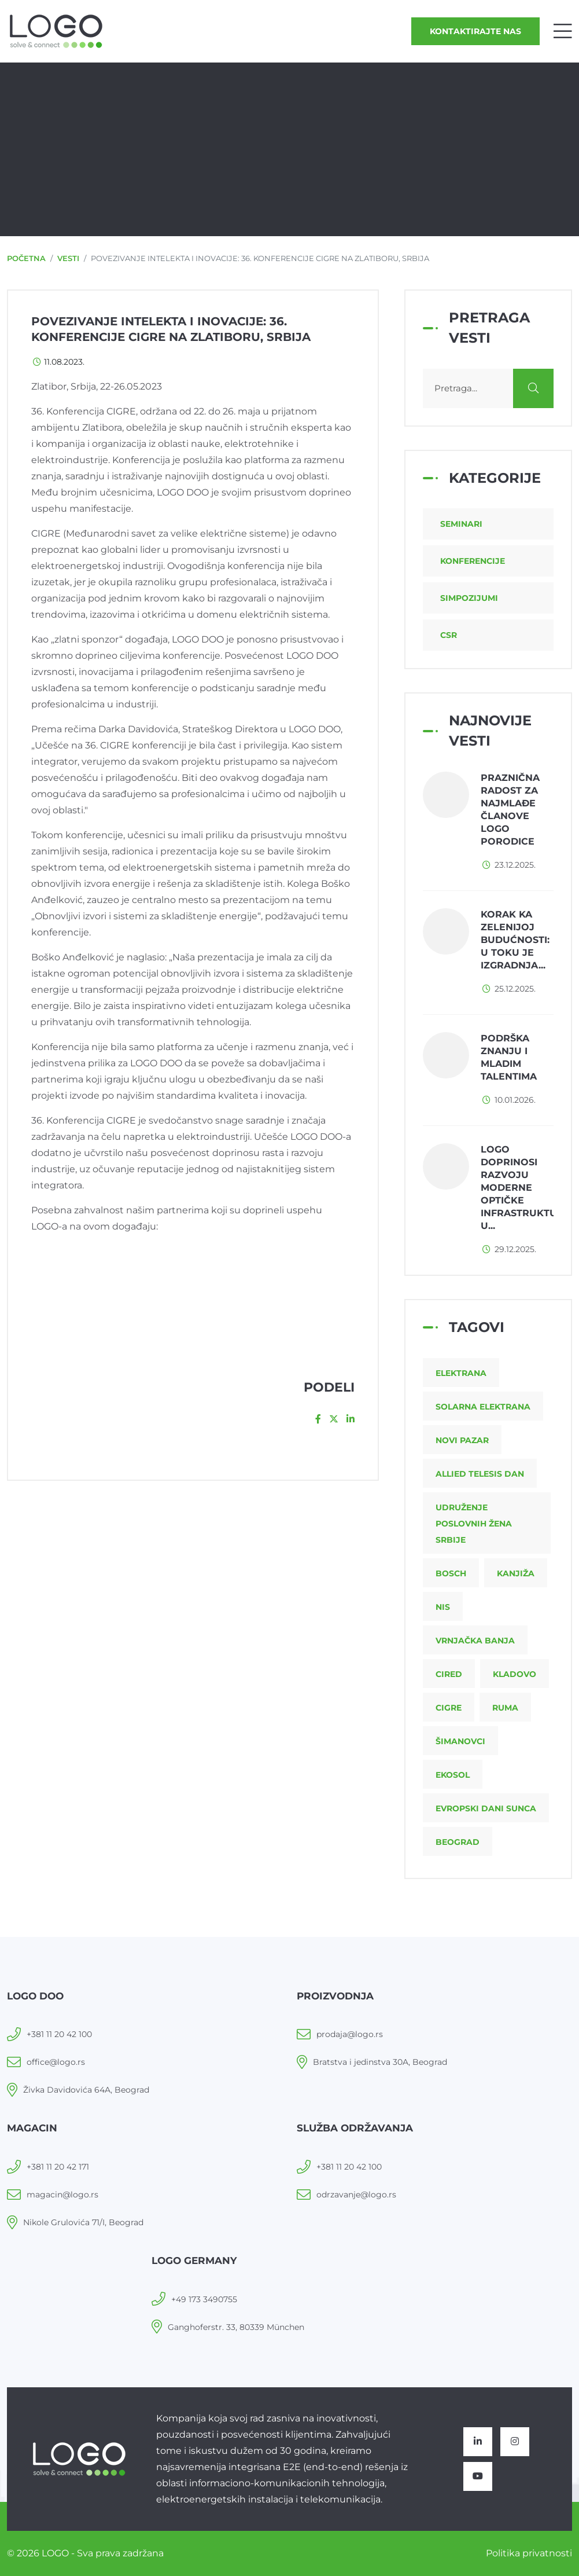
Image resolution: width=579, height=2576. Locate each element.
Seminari (461, 524)
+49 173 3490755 (204, 2299)
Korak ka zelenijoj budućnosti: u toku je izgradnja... (515, 940)
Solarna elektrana (483, 1406)
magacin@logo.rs (62, 2194)
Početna (26, 258)
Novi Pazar (462, 1440)
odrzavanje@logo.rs (356, 2194)
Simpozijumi (469, 598)
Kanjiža (515, 1573)
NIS (443, 1607)
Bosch (451, 1573)
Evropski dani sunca (486, 1808)
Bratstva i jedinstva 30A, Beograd (380, 2062)
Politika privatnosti (529, 2553)
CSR (448, 635)
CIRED (449, 1674)
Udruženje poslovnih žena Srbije (474, 1523)
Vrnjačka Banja (475, 1640)
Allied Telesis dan (480, 1474)
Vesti (68, 258)
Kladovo (514, 1674)
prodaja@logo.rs (349, 2034)
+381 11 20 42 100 (59, 2034)
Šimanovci (460, 1741)
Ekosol (453, 1775)
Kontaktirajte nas (475, 31)
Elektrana (461, 1373)
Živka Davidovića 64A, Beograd (86, 2090)
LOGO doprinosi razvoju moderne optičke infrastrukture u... (525, 1187)
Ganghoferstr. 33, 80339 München (236, 2327)
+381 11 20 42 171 (58, 2167)
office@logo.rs (56, 2062)
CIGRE (449, 1707)
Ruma (505, 1707)
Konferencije (472, 561)
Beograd (458, 1842)
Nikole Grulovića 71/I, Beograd (83, 2222)
